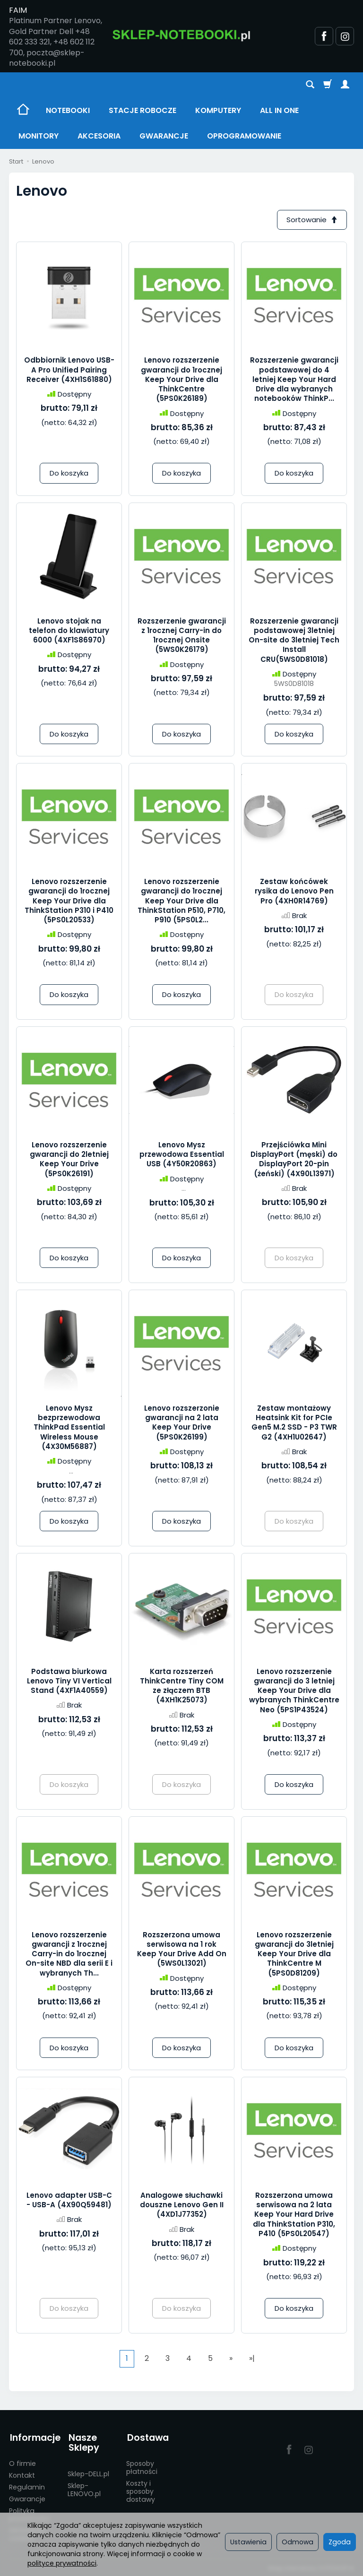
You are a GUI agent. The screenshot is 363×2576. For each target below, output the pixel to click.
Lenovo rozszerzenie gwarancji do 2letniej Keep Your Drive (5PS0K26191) (69, 1159)
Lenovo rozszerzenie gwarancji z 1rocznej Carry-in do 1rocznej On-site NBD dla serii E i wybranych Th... (69, 1954)
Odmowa (297, 2542)
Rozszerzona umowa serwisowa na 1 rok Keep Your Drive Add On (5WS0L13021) (181, 1949)
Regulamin (27, 2485)
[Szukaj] (310, 85)
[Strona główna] (181, 35)
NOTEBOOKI (68, 110)
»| (252, 2358)
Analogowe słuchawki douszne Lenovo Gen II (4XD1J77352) (182, 2205)
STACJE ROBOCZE (142, 110)
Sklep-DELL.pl (88, 2472)
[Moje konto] (345, 85)
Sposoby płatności (141, 2466)
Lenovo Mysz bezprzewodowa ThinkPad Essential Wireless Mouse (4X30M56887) (69, 1428)
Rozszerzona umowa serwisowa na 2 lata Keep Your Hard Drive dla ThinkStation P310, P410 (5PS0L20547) (294, 2215)
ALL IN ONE (279, 110)
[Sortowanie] (311, 220)
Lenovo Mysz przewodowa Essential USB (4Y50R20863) (181, 1155)
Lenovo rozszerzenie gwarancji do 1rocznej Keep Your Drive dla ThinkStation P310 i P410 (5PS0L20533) (69, 901)
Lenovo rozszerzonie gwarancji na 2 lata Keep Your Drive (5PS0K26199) (181, 1423)
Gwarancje (27, 2497)
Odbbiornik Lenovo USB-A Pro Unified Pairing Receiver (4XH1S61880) (69, 370)
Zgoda (339, 2542)
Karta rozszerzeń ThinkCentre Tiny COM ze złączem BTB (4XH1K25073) (182, 1686)
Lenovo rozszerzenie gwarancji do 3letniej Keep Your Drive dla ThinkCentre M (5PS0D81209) (294, 1954)
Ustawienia (248, 2542)
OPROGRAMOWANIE (244, 135)
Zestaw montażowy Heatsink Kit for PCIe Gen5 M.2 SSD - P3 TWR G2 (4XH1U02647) (294, 1423)
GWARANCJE (163, 135)
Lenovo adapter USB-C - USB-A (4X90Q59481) (69, 2200)
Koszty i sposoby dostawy (140, 2489)
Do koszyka (69, 473)
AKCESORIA (99, 135)
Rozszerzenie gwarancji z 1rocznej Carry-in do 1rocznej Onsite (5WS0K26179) (182, 635)
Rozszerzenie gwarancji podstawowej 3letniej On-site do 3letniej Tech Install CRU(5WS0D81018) (294, 640)
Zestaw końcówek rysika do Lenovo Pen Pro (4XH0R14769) (294, 891)
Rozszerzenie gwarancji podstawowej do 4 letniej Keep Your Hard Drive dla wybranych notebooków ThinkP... (294, 380)
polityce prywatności (61, 2563)
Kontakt (22, 2473)
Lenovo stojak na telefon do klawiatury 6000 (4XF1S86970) (69, 631)
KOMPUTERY (218, 110)
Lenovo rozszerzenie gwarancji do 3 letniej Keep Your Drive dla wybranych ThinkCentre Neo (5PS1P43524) (294, 1691)
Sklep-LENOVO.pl (84, 2488)
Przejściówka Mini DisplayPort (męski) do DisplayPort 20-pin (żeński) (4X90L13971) (294, 1159)
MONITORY (38, 135)
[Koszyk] (328, 85)
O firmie (22, 2462)
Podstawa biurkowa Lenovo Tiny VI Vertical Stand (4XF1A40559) (69, 1681)
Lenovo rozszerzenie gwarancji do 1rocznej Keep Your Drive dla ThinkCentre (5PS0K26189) (181, 380)
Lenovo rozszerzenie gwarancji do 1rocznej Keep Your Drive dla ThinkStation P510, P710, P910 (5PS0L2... (181, 901)
